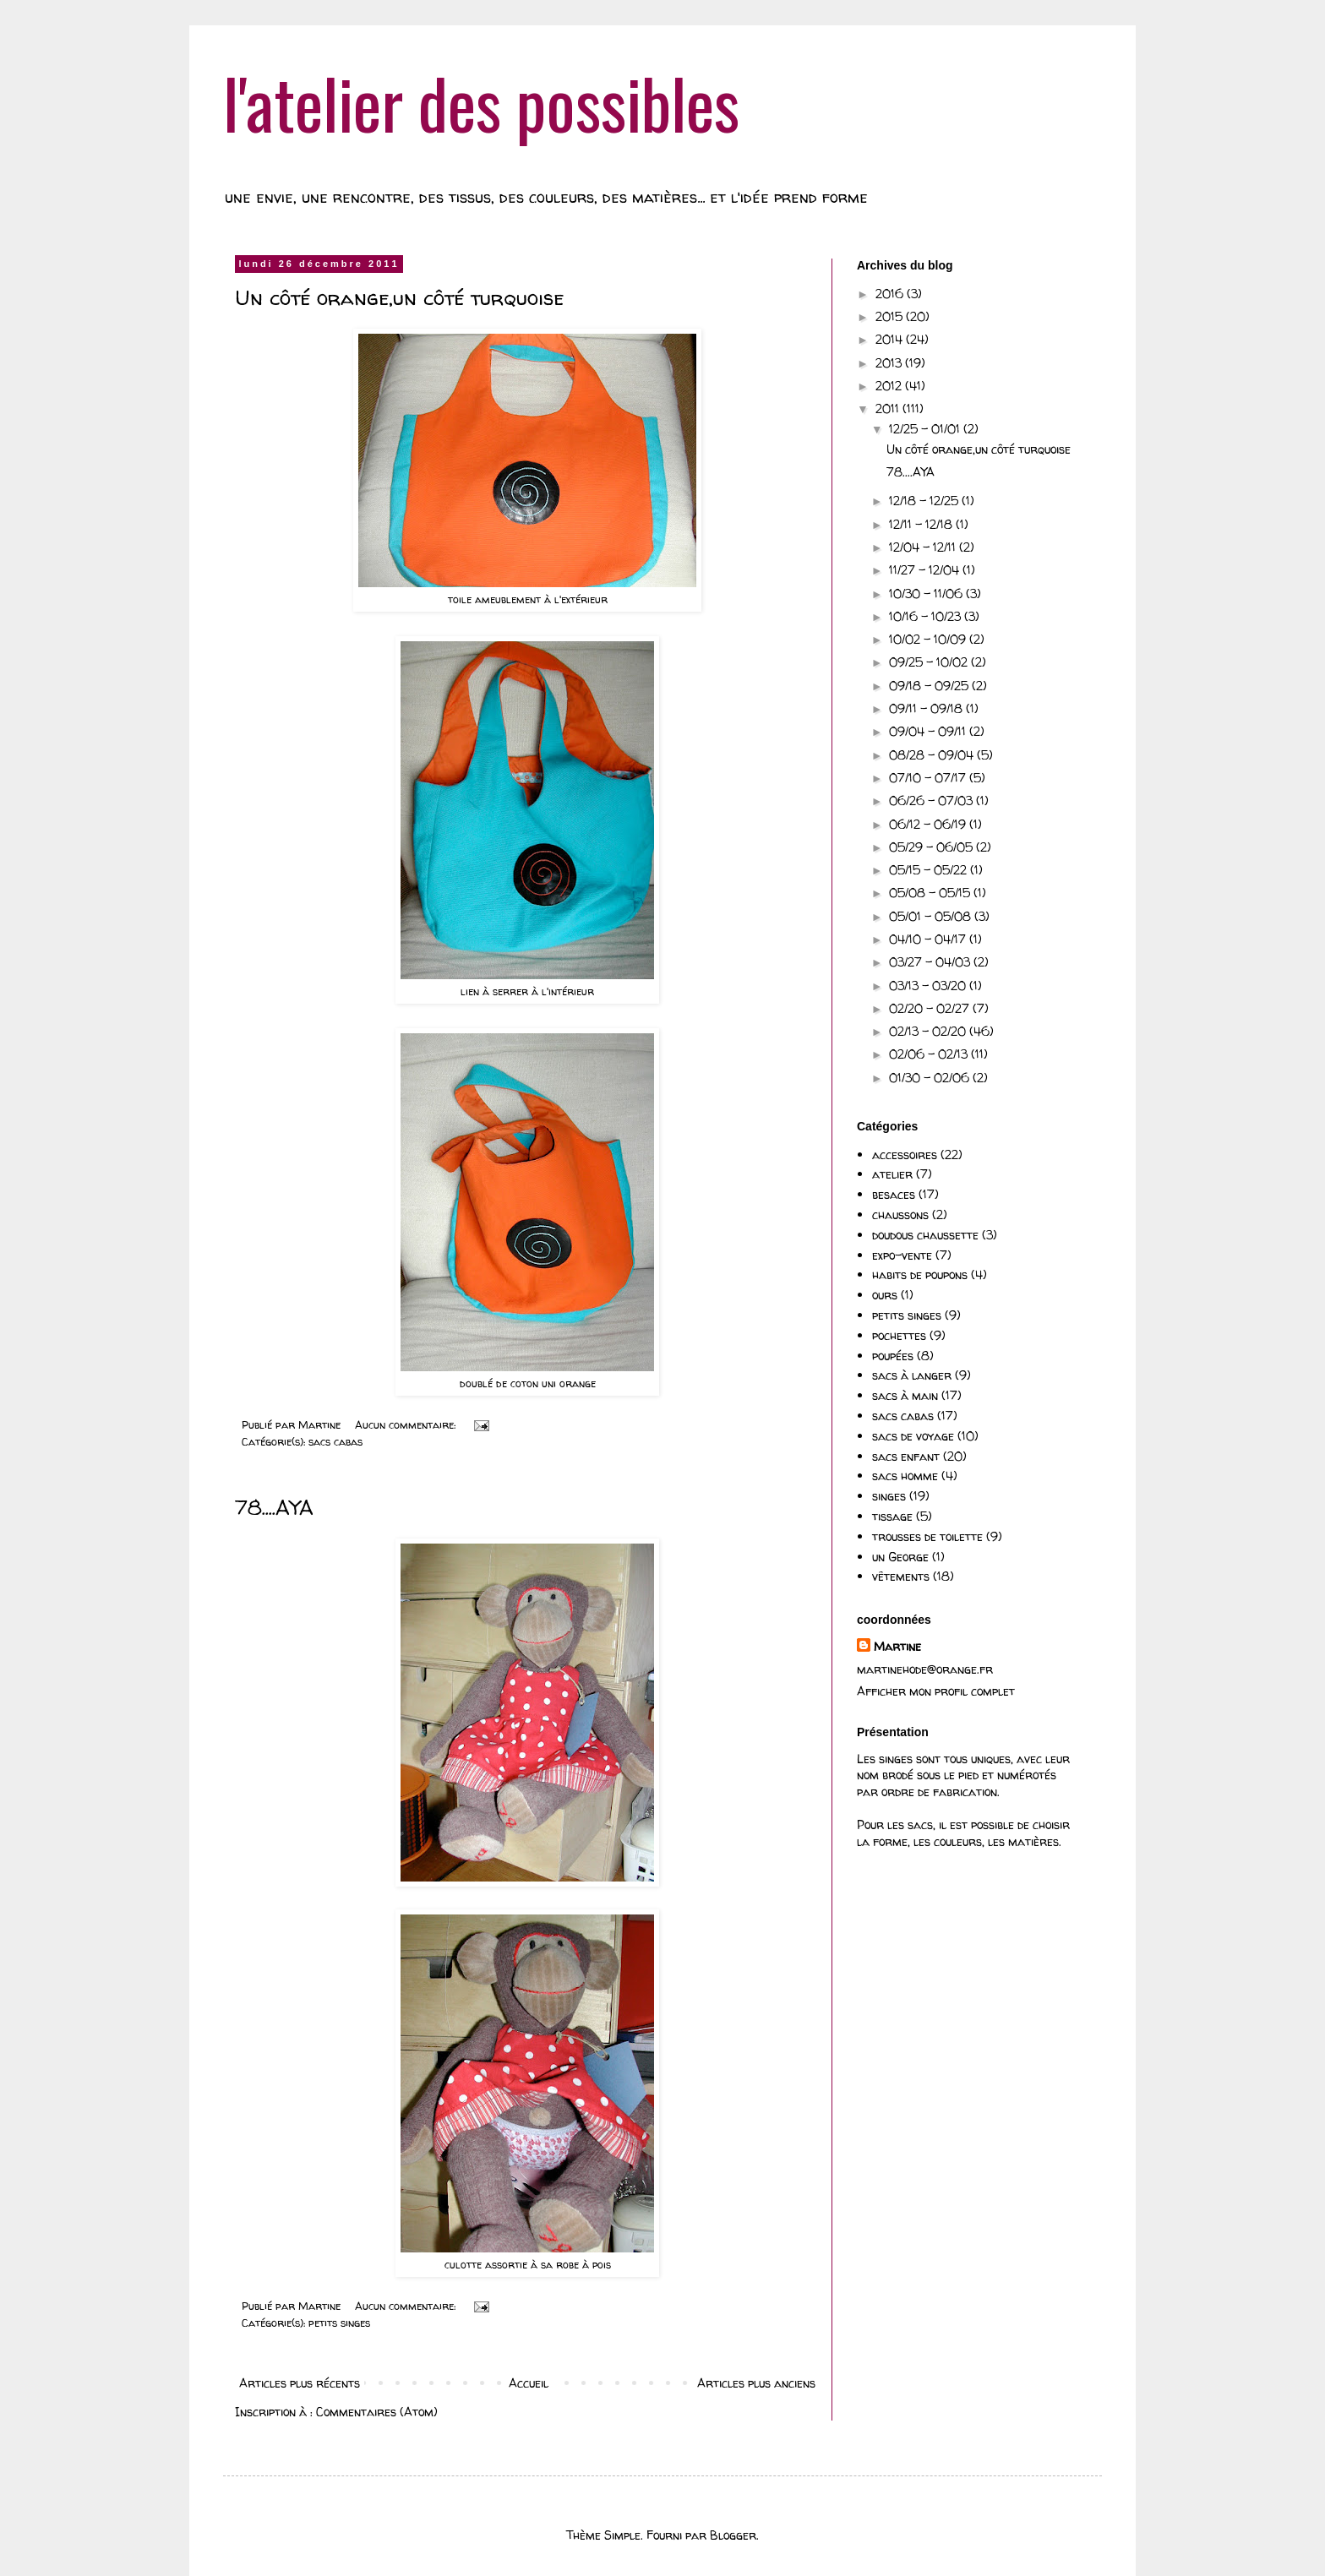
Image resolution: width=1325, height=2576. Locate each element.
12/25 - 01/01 (926, 429)
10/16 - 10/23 (926, 616)
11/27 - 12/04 (925, 570)
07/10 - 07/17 (929, 778)
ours (884, 1295)
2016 (891, 294)
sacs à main (905, 1395)
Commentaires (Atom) (377, 2412)
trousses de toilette (927, 1536)
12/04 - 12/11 (924, 547)
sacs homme (905, 1476)
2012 (890, 386)
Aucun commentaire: (407, 1425)
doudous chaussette (925, 1235)
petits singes (339, 2323)
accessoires (904, 1154)
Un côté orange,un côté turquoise (399, 298)
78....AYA (274, 1508)
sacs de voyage (913, 1436)
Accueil (528, 2383)
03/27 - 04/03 (931, 962)
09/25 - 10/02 (930, 662)
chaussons (900, 1214)
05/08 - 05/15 (931, 893)
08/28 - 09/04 (933, 755)
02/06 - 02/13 (930, 1054)
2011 (888, 408)
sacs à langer (911, 1375)
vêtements (901, 1576)
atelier (892, 1174)
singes (889, 1496)
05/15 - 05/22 (929, 870)
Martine (897, 1646)
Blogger (733, 2535)
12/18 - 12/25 (925, 501)
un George (900, 1557)
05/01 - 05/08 (931, 916)
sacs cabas (335, 1442)
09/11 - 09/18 (927, 708)
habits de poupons (920, 1274)
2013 (890, 363)
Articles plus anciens (756, 2383)
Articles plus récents (299, 2383)
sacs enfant (906, 1456)
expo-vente (902, 1255)
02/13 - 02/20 (929, 1031)
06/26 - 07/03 (932, 800)
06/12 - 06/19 (929, 824)
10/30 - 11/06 (927, 593)
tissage (892, 1516)
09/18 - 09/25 (930, 686)
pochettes (899, 1335)
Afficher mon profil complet (936, 1691)
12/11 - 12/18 (922, 524)
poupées (892, 1356)
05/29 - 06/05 (932, 847)
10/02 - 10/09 (929, 639)
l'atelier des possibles (481, 102)
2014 (890, 339)
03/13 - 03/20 (929, 986)
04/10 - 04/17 (929, 939)
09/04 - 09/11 (929, 731)
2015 (890, 316)
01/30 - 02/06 (931, 1078)
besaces (893, 1194)
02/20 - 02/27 (931, 1008)
